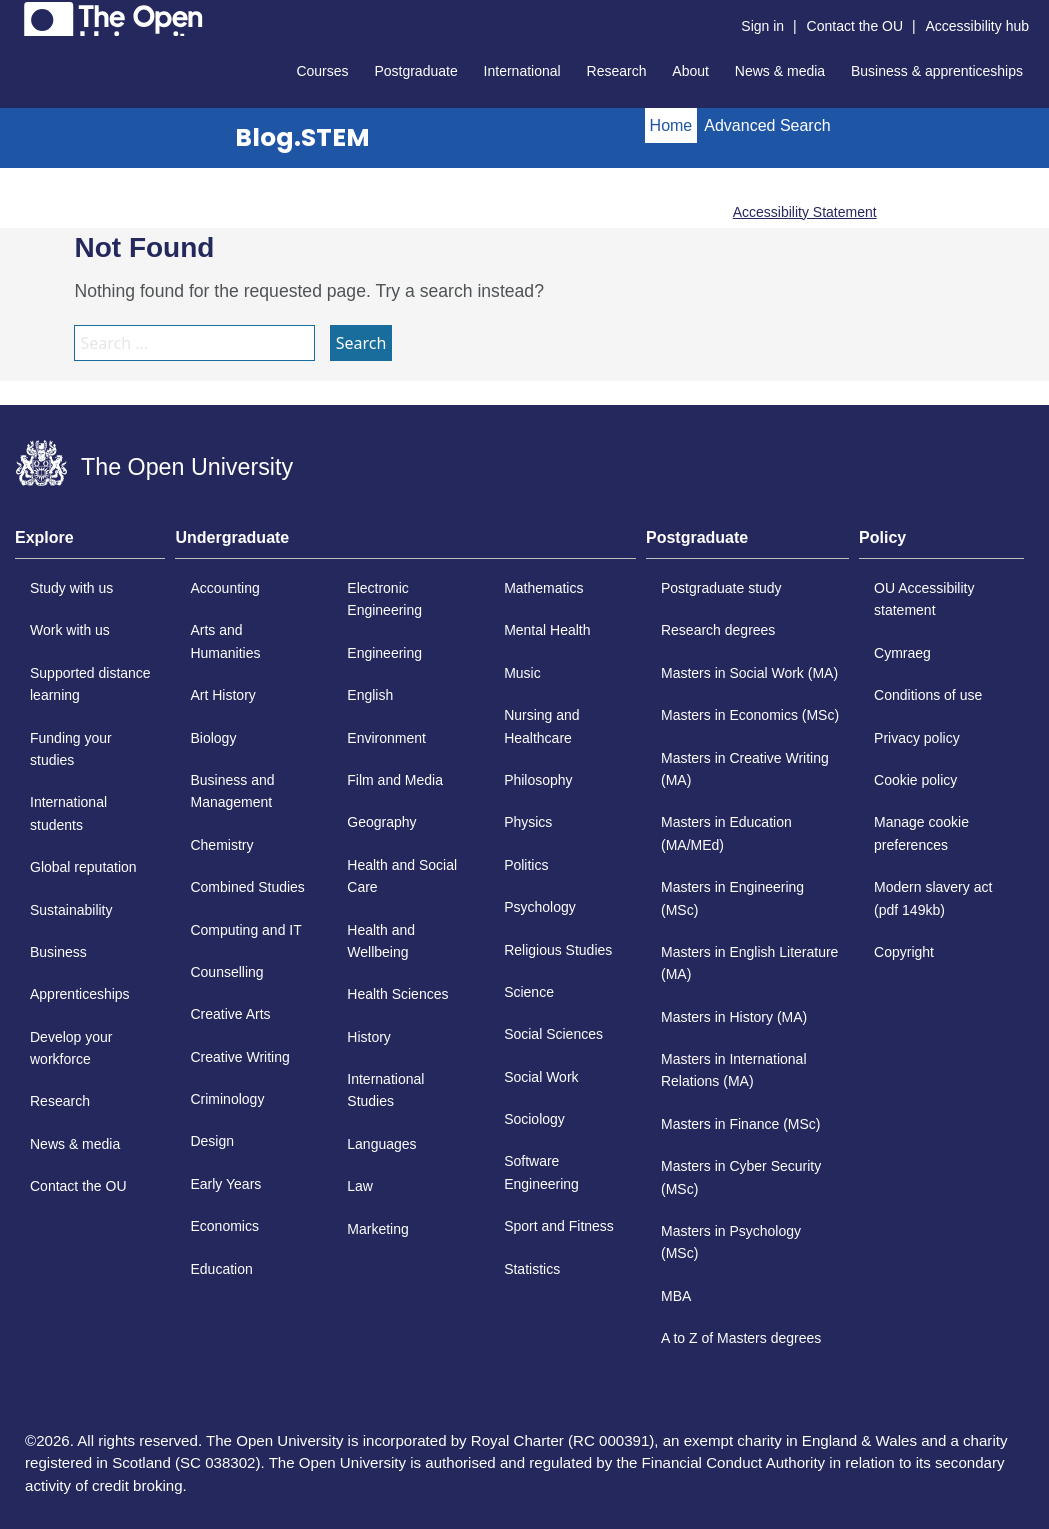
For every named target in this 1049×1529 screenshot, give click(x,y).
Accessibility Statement (805, 212)
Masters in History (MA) (734, 1017)
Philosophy (538, 780)
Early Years (225, 1184)
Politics (526, 865)
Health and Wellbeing (381, 941)
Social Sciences (553, 1034)
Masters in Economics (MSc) (750, 715)
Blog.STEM (302, 137)
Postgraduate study (721, 588)
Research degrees (718, 630)
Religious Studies (558, 950)
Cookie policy (915, 780)
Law (360, 1186)
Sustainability (71, 910)
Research (617, 71)
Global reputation (83, 867)
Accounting (224, 588)
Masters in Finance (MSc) (740, 1124)
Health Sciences (397, 994)
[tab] (90, 544)
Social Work (541, 1077)
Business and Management (232, 791)
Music (522, 673)
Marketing (377, 1229)
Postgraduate (415, 71)
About (690, 71)
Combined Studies (247, 887)
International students (68, 813)
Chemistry (221, 845)
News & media (780, 71)
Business (58, 952)
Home (671, 125)
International (522, 71)
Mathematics (543, 588)
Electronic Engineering (384, 599)
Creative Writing (239, 1057)
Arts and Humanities (225, 641)
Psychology (540, 907)
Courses (322, 71)
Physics (528, 822)
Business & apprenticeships (937, 71)
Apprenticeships (80, 994)
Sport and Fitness (559, 1226)
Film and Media (395, 780)
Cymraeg (902, 653)
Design (212, 1141)
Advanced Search (767, 125)
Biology (213, 738)
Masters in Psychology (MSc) (731, 1242)
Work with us (70, 630)
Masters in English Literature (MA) (749, 963)
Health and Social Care (402, 876)
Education (221, 1269)
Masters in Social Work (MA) (749, 673)
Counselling (226, 972)
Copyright (904, 952)
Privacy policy (917, 738)
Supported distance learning (90, 684)
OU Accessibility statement (924, 599)
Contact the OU (855, 26)
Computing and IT (245, 930)
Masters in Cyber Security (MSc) (741, 1177)
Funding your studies (71, 749)
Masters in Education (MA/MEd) (726, 833)
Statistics (532, 1269)
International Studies (385, 1090)
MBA (676, 1296)
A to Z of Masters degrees (741, 1338)
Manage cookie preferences (921, 833)
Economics (224, 1226)
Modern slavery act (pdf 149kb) (933, 898)
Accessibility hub (978, 26)
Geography (381, 822)
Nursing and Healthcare (542, 726)
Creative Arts (230, 1014)
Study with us (71, 588)
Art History (222, 695)
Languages (381, 1144)
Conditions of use (928, 695)
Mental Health (547, 630)
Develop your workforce (71, 1048)
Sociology (534, 1119)
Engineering (384, 653)
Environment (386, 738)
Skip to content (15, 15)
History (369, 1037)
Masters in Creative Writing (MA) (745, 769)
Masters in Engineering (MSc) (732, 898)
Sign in (762, 26)
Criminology (227, 1099)
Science (529, 992)
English (370, 695)
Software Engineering (541, 1172)
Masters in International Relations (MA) (734, 1070)
